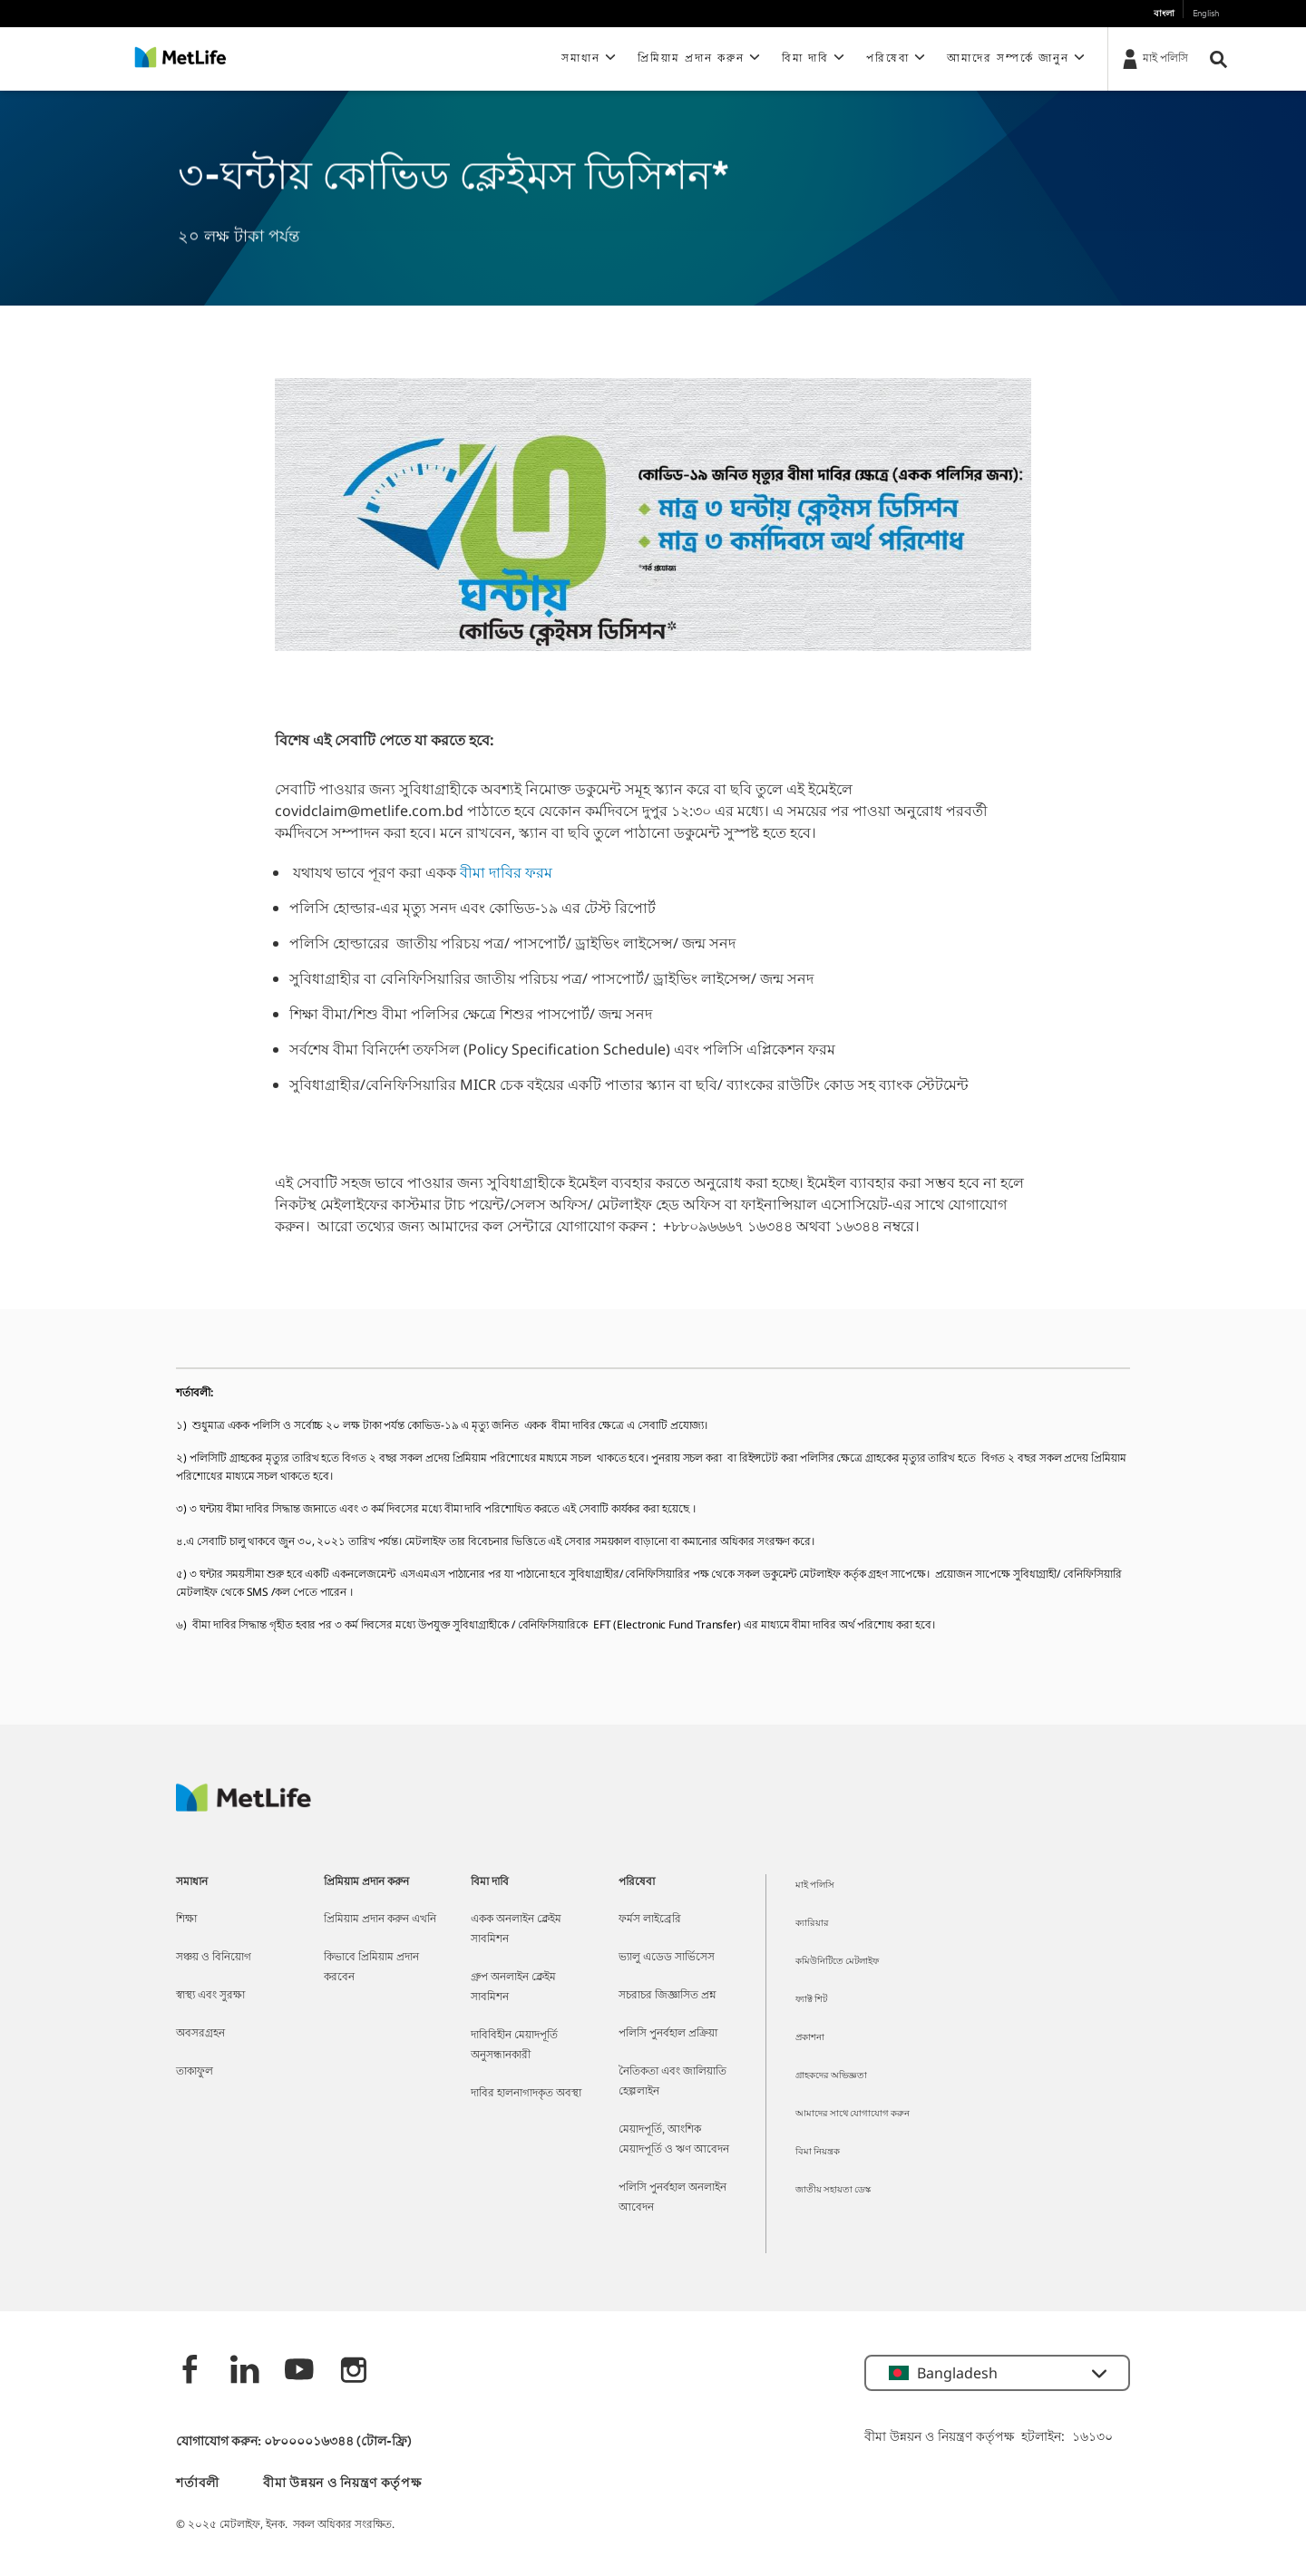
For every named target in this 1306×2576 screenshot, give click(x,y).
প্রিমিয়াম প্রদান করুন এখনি (380, 1919)
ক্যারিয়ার (812, 1924)
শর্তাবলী (197, 2484)
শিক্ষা (186, 1919)
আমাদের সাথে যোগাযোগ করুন (852, 2114)
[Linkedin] (244, 2371)
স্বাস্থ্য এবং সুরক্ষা (210, 1995)
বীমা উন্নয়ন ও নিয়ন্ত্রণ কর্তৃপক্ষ (342, 2484)
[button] (589, 59)
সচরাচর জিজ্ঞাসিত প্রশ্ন (667, 1995)
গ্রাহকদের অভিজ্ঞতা (831, 2076)
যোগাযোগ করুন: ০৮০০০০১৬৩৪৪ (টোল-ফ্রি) (294, 2442)
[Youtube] (299, 2371)
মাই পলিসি (814, 1886)
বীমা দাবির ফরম (506, 872)
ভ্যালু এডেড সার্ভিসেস (667, 1957)
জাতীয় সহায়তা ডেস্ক (833, 2190)
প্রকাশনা (809, 2038)
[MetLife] (243, 1806)
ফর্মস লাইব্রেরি (650, 1919)
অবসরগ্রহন (200, 2033)
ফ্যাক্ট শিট (811, 2000)
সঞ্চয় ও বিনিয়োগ (213, 1957)
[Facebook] (190, 2371)
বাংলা (1164, 14)
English (1206, 14)
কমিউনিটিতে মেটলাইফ (837, 1962)
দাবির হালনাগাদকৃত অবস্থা (526, 2093)
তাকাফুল (194, 2071)
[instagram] (353, 2371)
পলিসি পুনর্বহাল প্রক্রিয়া (668, 2033)
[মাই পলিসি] (1153, 58)
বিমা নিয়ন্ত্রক (817, 2152)
